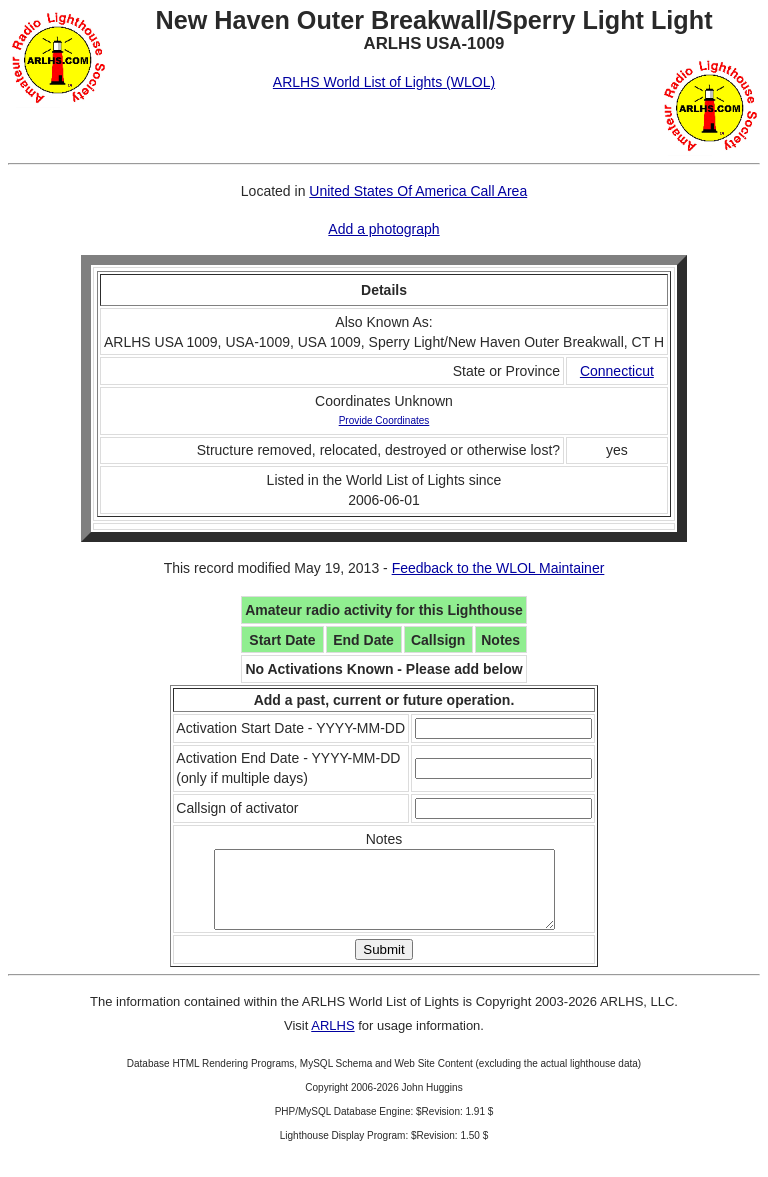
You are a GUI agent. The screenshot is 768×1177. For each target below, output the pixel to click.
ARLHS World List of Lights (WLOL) (384, 82)
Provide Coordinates (384, 420)
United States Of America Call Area (418, 191)
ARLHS (332, 1040)
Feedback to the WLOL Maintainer (498, 568)
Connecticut (617, 371)
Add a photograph (383, 229)
